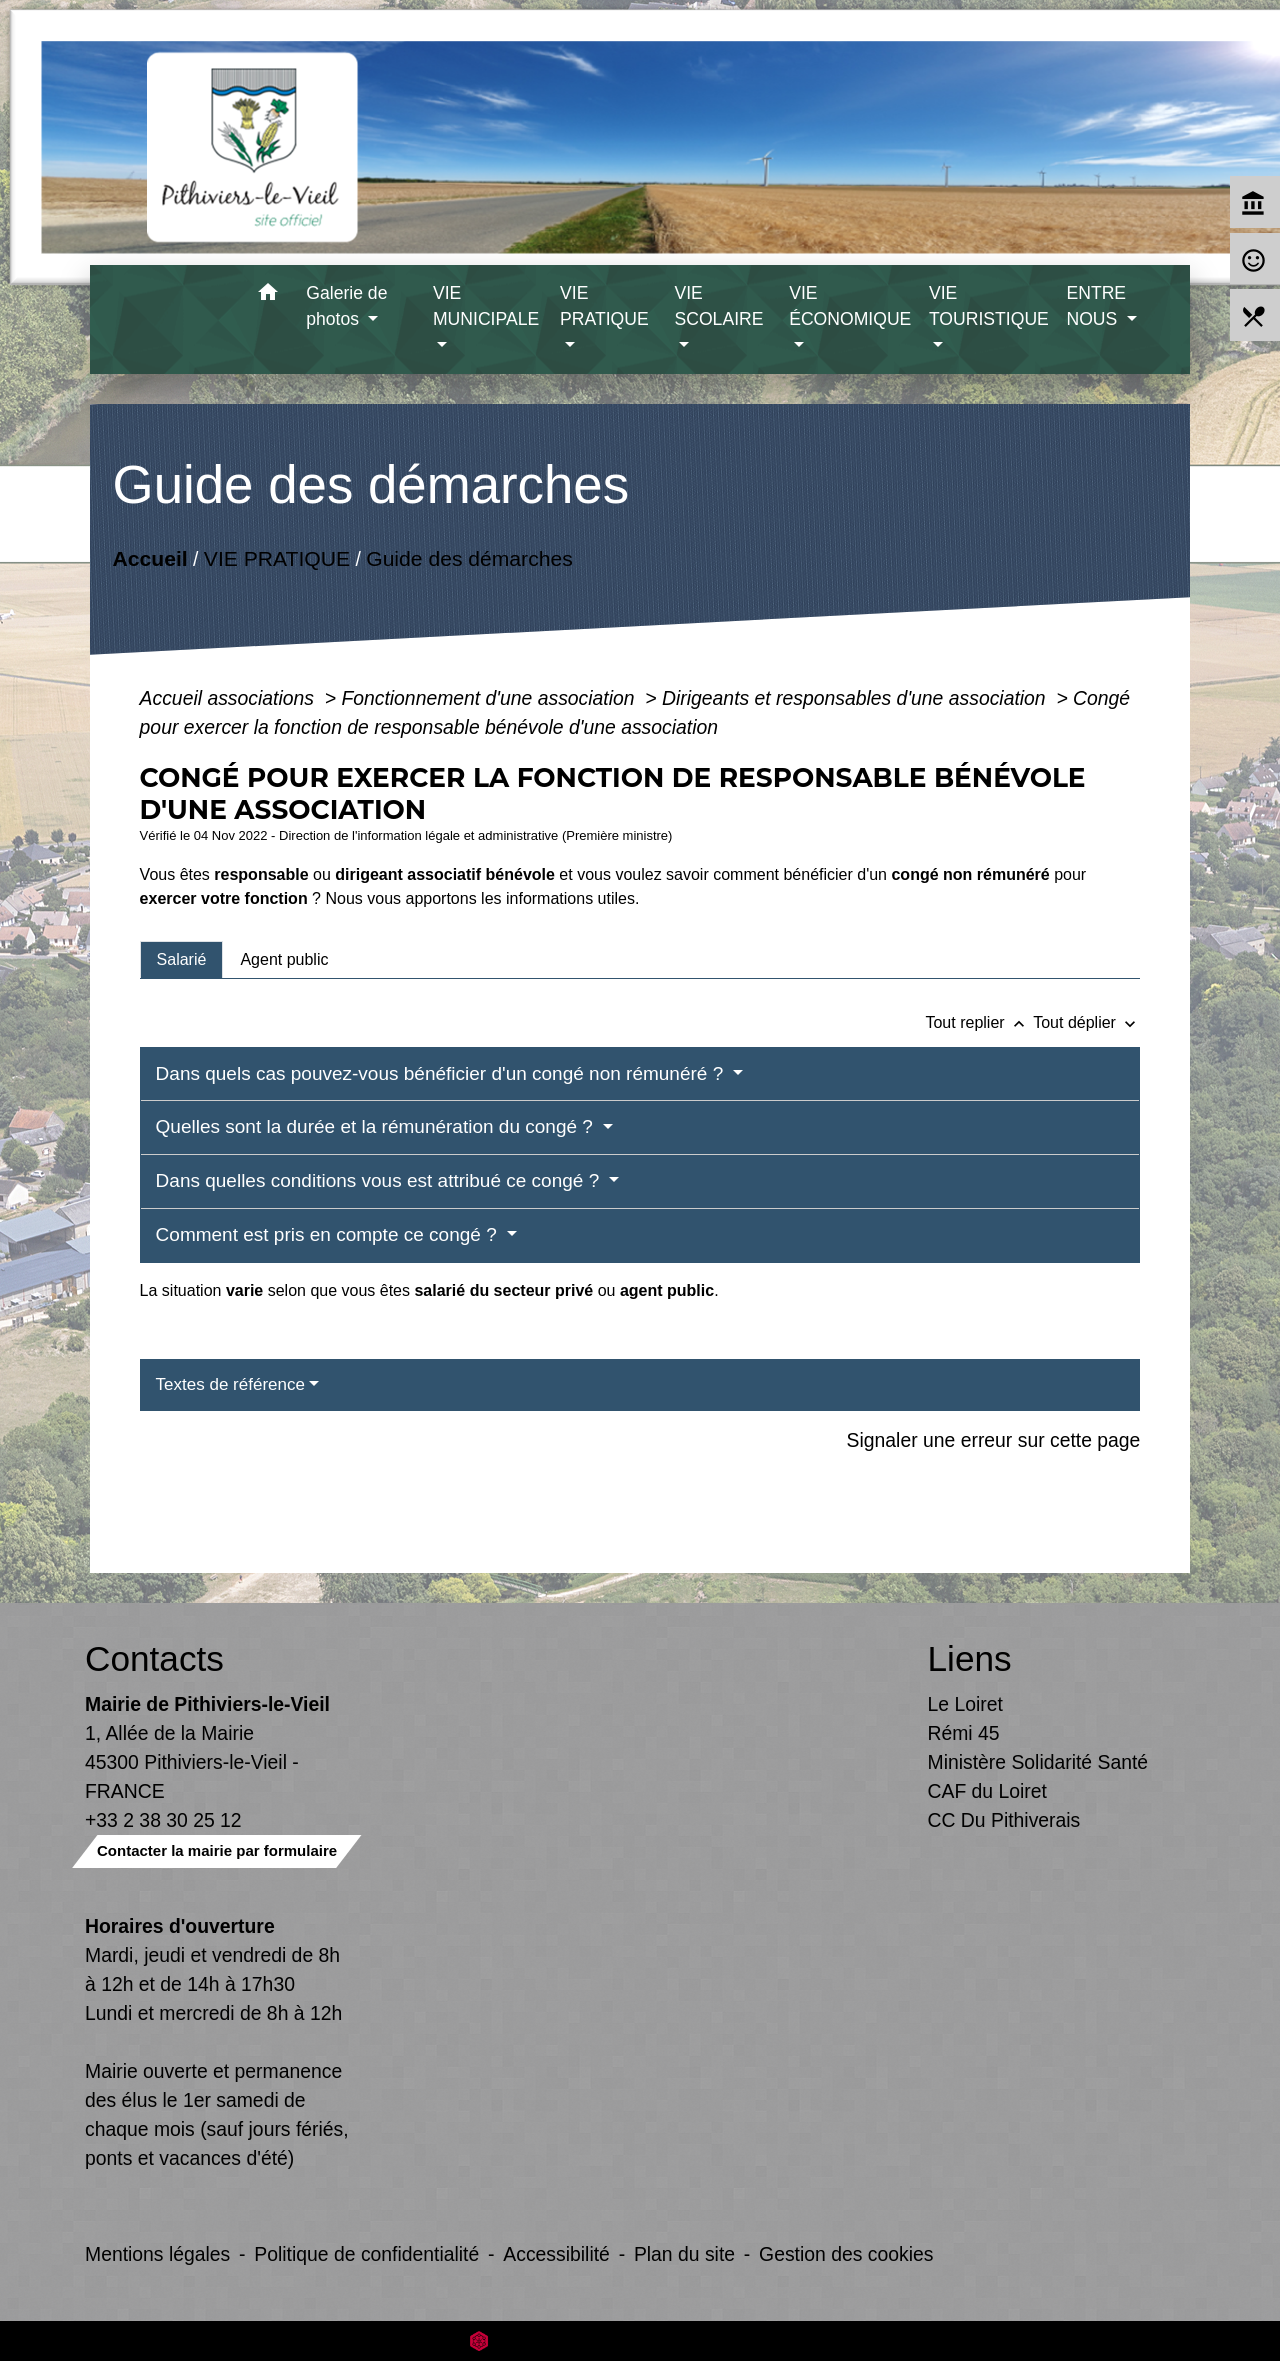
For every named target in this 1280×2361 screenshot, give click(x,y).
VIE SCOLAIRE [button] (718, 306)
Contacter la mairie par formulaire (217, 1850)
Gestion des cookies (846, 2254)
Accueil (149, 558)
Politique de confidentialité (366, 2254)
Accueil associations (230, 698)
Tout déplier (1086, 1022)
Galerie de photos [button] (346, 306)
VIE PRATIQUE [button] (604, 306)
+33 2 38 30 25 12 (163, 1820)
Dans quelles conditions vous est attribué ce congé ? (380, 1180)
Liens (970, 1658)
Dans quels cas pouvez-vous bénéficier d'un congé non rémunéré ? (442, 1073)
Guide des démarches (469, 558)
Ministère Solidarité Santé (1038, 1762)
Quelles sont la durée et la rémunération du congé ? (377, 1126)
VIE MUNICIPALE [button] (486, 306)
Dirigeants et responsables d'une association (856, 698)
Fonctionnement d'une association (490, 698)
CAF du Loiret (987, 1791)
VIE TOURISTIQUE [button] (989, 306)
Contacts (154, 1658)
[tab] (182, 960)
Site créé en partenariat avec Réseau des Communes (640, 2340)
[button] (267, 295)
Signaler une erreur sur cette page (994, 1440)
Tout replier (979, 1022)
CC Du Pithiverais (1004, 1820)
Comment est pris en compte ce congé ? (329, 1234)
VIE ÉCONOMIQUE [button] (850, 306)
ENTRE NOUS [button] (1096, 306)
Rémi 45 (964, 1733)
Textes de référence (230, 1384)
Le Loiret (965, 1704)
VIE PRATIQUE (276, 558)
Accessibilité (556, 2254)
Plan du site (684, 2254)
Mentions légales (157, 2254)
